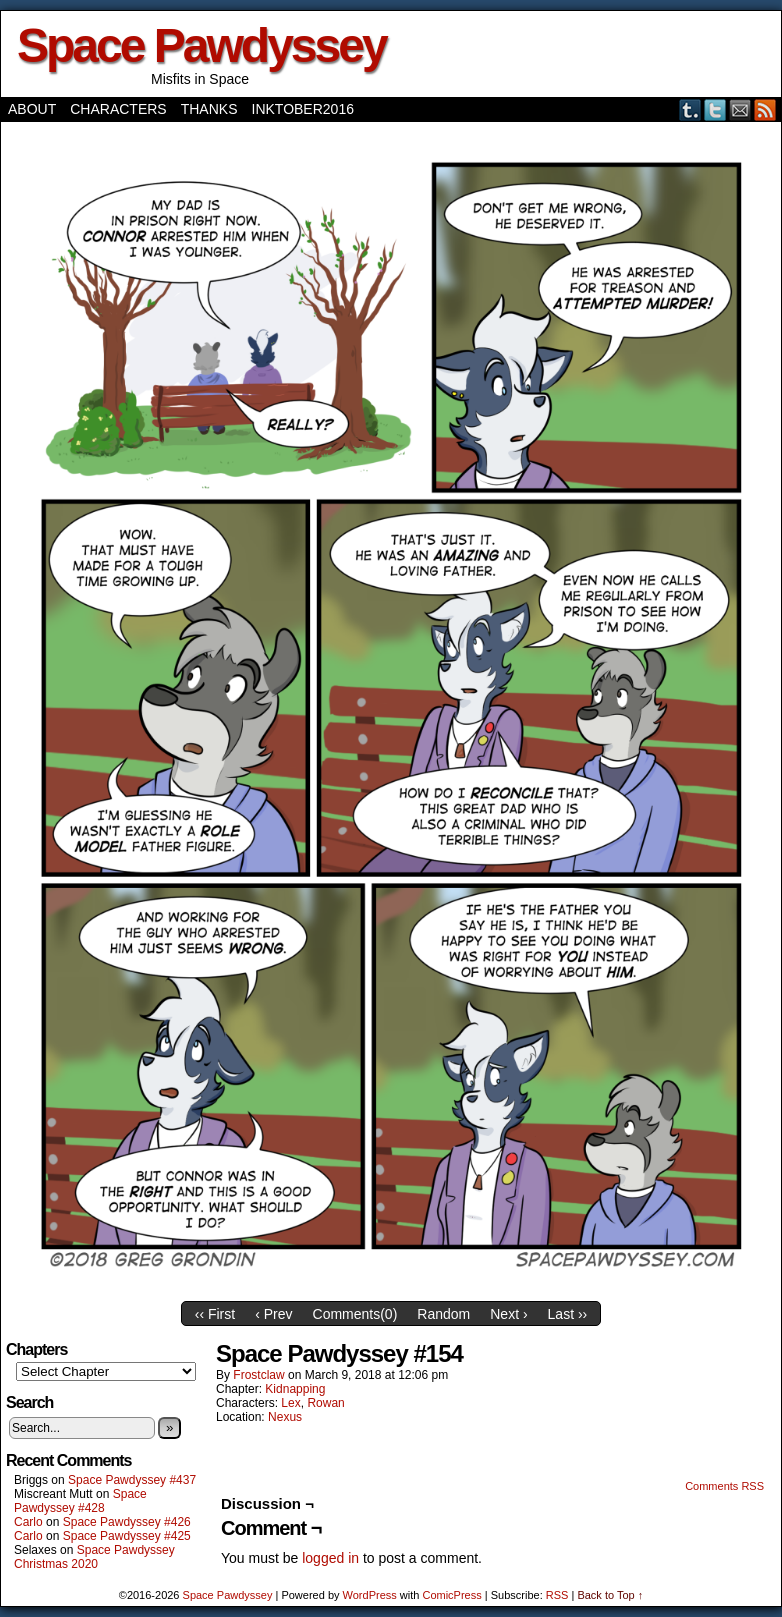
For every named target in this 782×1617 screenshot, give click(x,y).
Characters (118, 109)
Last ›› (568, 1314)
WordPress (370, 1595)
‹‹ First (215, 1314)
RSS (765, 109)
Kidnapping (295, 1389)
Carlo (28, 1522)
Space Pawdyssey (201, 45)
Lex (290, 1403)
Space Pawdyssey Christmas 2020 (94, 1557)
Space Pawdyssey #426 (127, 1522)
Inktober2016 (303, 109)
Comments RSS (724, 1486)
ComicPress (451, 1595)
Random (443, 1314)
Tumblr (690, 109)
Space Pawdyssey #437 (132, 1480)
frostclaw (258, 1375)
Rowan (325, 1403)
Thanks (209, 109)
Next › (508, 1314)
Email (740, 109)
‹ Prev (273, 1314)
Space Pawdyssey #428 (80, 1501)
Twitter (715, 109)
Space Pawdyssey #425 (127, 1536)
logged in (330, 1558)
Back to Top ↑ (610, 1595)
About (32, 109)
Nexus (285, 1417)
